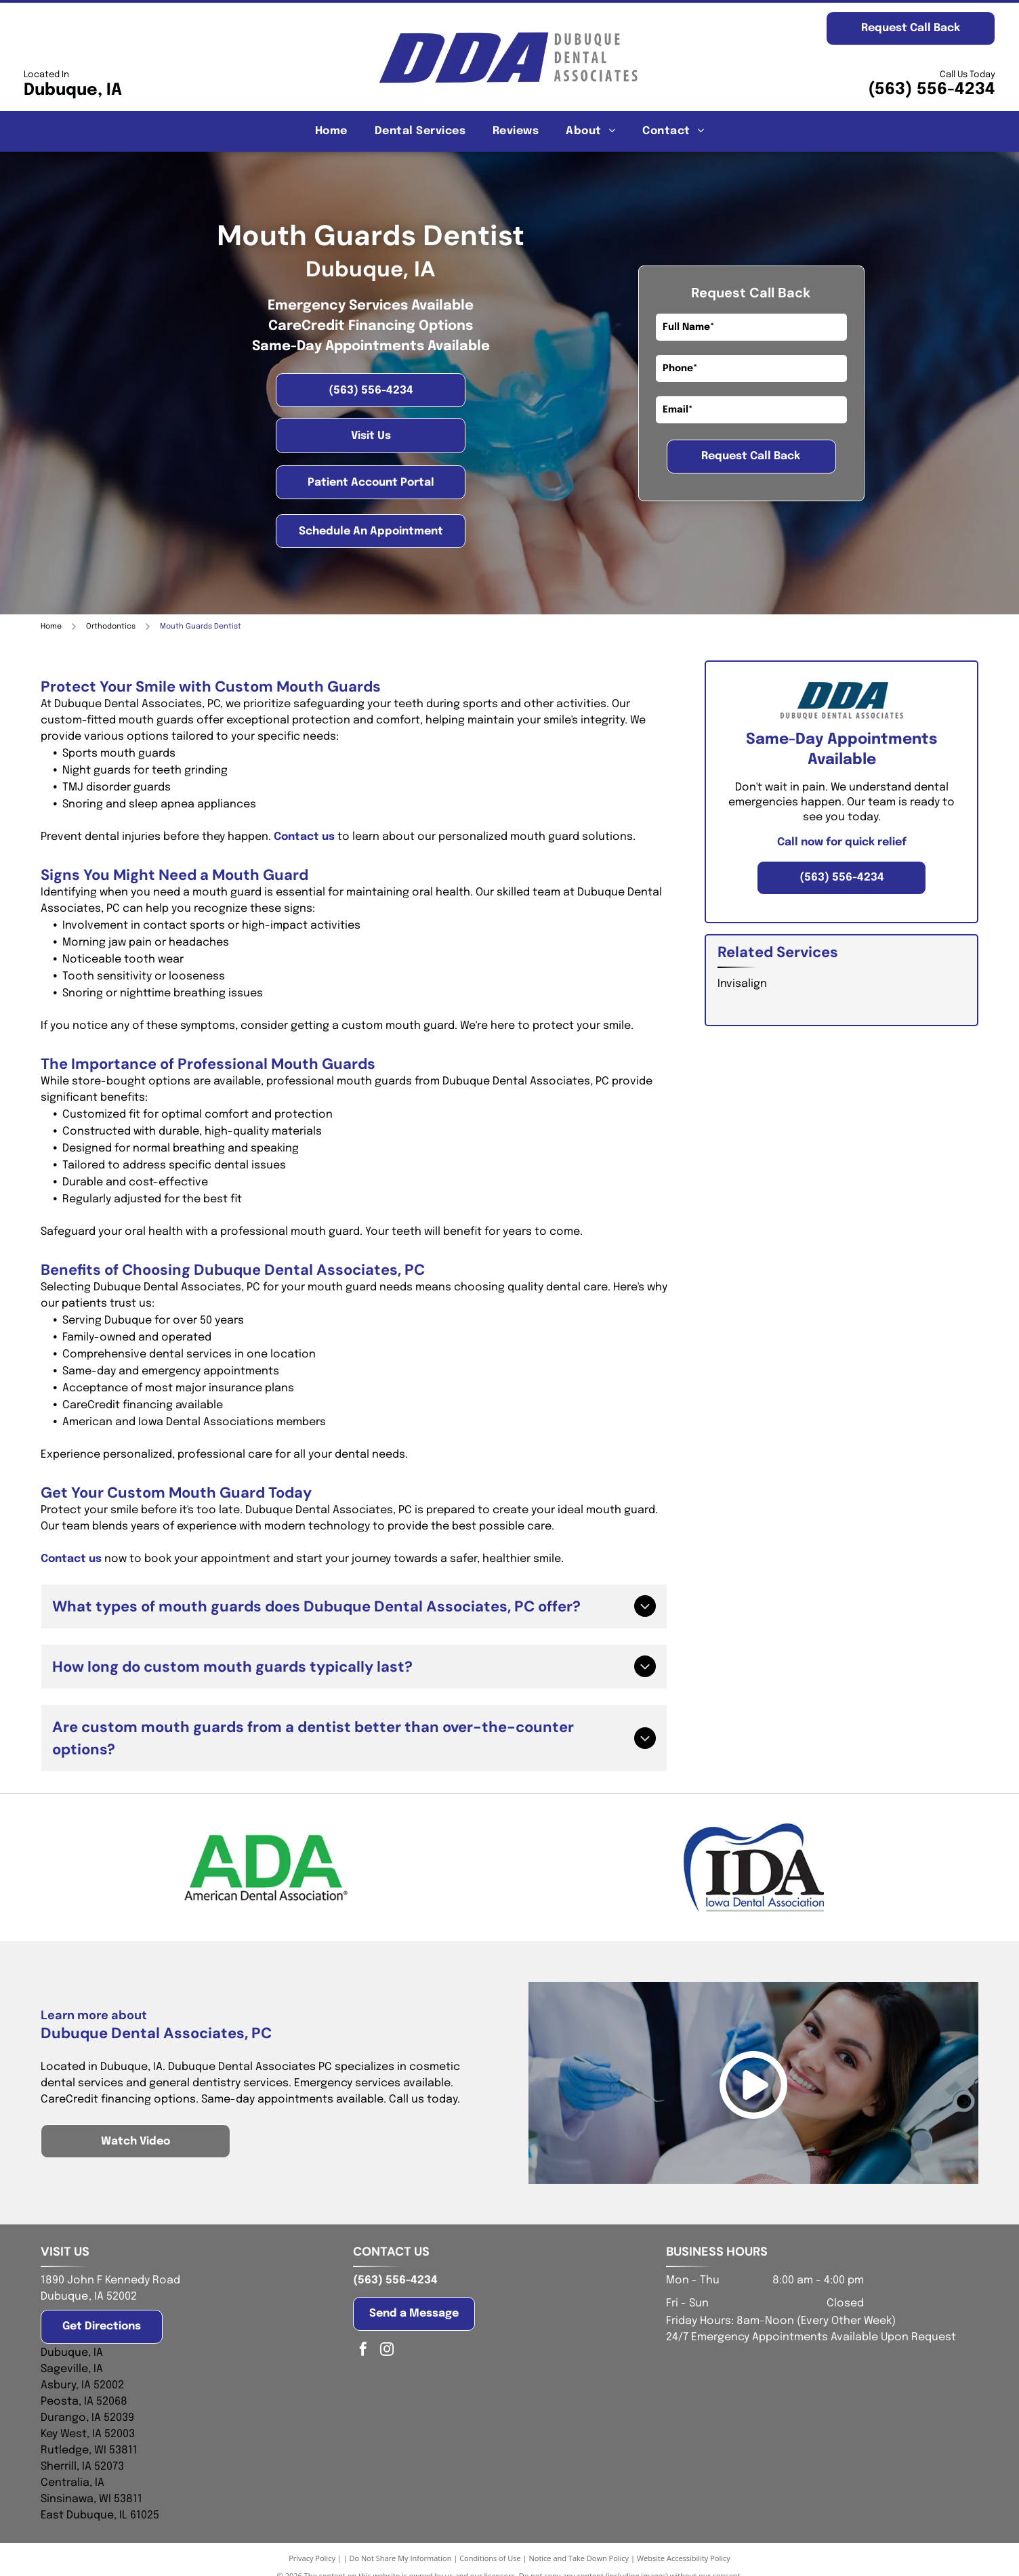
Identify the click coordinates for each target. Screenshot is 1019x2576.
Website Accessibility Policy (683, 2558)
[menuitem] (331, 131)
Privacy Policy (312, 2558)
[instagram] (387, 2351)
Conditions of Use (490, 2558)
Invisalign (742, 984)
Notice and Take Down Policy (579, 2558)
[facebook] (363, 2351)
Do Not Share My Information (401, 2558)
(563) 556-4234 (931, 89)
